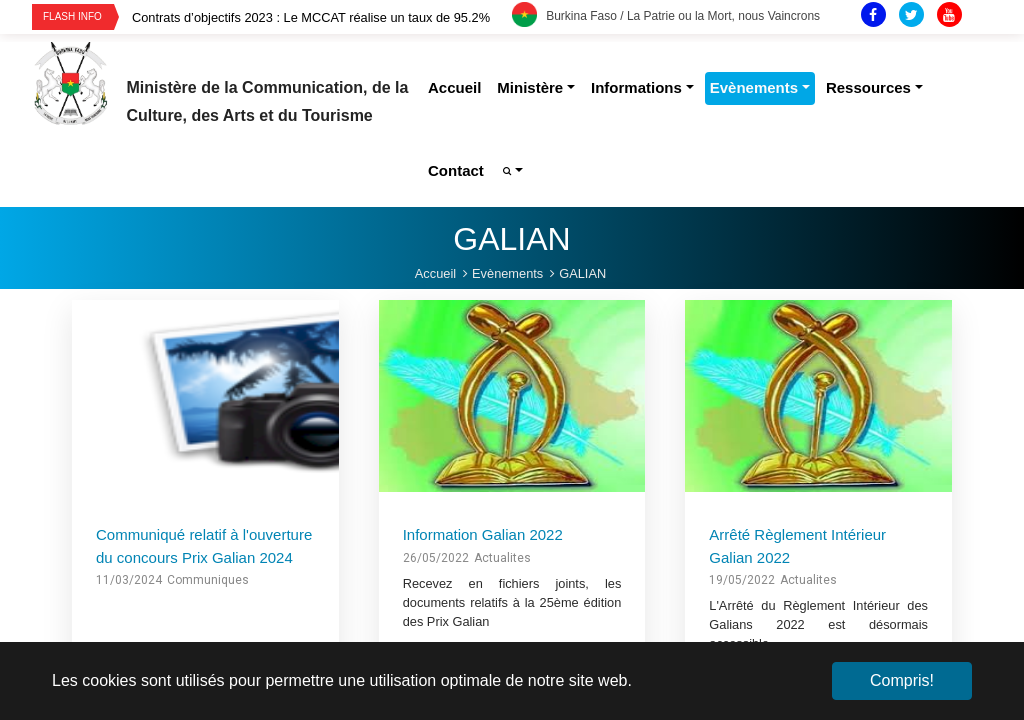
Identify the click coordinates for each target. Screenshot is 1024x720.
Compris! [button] (902, 680)
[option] (322, 17)
